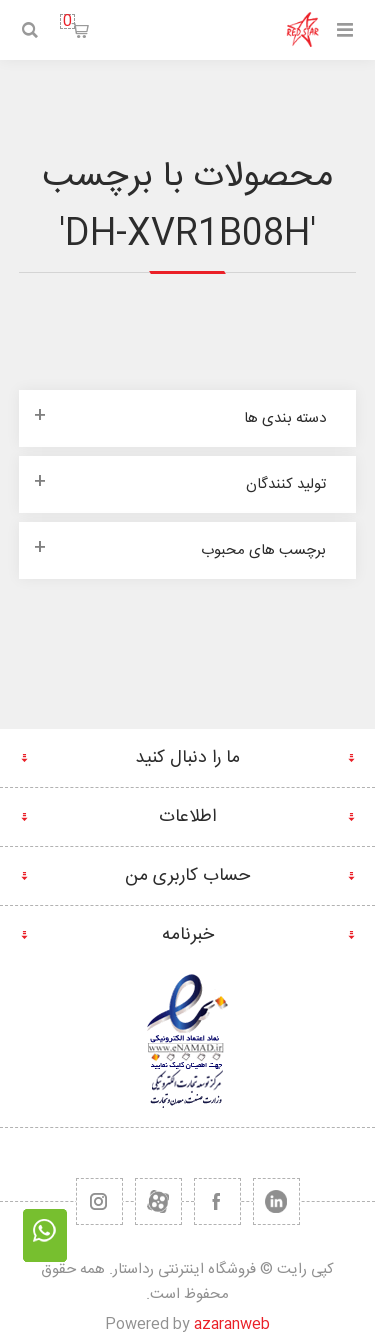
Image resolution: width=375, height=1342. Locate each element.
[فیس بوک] (217, 1201)
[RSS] (99, 1201)
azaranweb (232, 1324)
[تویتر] (276, 1201)
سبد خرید (67, 21)
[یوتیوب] (158, 1201)
